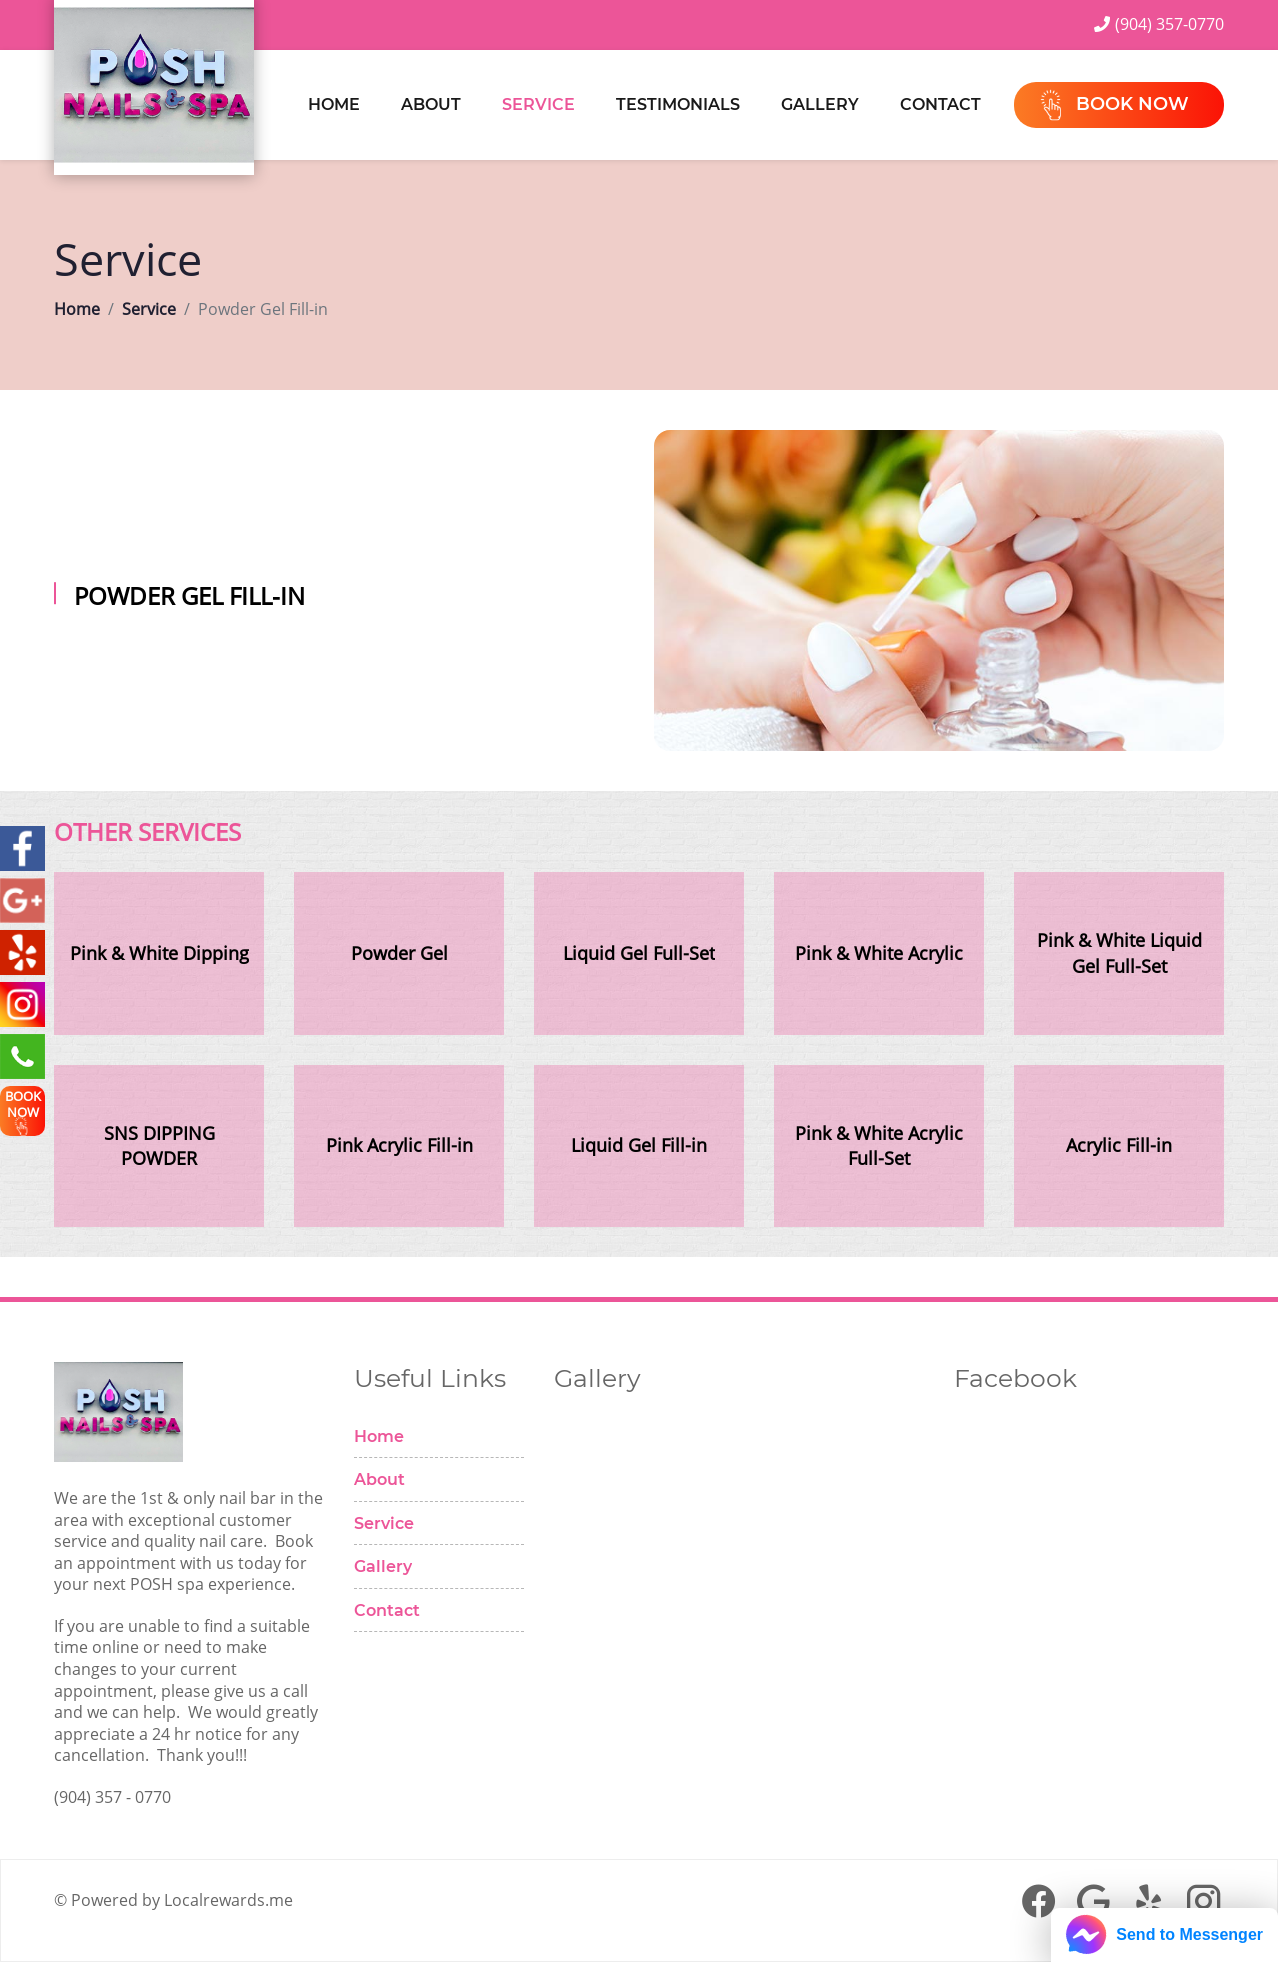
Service (538, 104)
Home (334, 104)
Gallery (820, 104)
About (431, 104)
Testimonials (678, 104)
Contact (940, 104)
